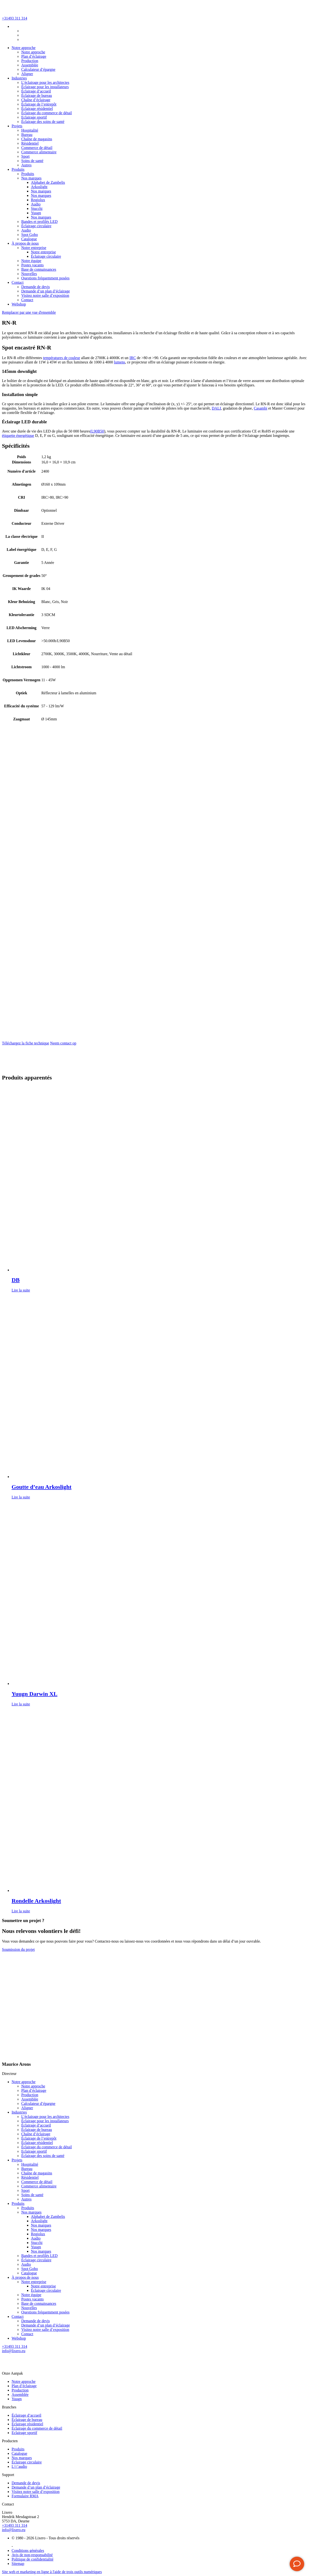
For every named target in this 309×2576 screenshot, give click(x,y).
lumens (119, 362)
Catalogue (29, 239)
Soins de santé (32, 161)
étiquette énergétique (18, 435)
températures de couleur (61, 358)
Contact (18, 282)
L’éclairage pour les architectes (45, 82)
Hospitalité (29, 130)
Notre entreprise (33, 248)
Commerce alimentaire (38, 152)
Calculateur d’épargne (38, 69)
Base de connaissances (38, 269)
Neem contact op (63, 1043)
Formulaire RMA (25, 2496)
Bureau (26, 135)
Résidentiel (30, 143)
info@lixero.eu (13, 2530)
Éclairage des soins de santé (42, 122)
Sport (25, 156)
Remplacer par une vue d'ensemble (29, 312)
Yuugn (36, 213)
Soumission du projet (18, 1949)
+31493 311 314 (14, 2525)
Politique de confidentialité (32, 2559)
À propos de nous (25, 243)
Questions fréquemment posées (45, 278)
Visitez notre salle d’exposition (45, 295)
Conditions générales (28, 2550)
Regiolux (38, 200)
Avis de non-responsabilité (32, 2555)
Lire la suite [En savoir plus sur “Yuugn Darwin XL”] (21, 1704)
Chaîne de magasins (36, 139)
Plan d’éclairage (33, 56)
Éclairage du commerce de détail (46, 113)
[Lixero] (35, 14)
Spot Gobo (29, 235)
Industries (19, 78)
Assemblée (29, 65)
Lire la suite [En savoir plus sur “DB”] (21, 1290)
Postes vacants (32, 265)
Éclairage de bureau (36, 95)
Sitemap (18, 2564)
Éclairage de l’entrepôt (38, 104)
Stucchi (36, 208)
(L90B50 (97, 431)
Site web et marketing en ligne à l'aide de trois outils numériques (52, 2572)
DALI (216, 408)
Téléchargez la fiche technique (25, 1043)
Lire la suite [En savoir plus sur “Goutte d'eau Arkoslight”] (21, 1497)
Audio (36, 204)
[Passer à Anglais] (33, 35)
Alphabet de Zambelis (48, 182)
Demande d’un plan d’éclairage (45, 291)
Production (29, 61)
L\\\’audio (19, 2466)
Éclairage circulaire (36, 226)
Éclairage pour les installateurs (45, 87)
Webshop (19, 304)
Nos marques (31, 178)
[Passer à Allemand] (33, 39)
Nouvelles (29, 274)
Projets (17, 126)
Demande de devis (35, 287)
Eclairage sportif (34, 117)
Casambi (260, 408)
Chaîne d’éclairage (35, 100)
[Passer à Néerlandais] (33, 31)
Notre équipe (31, 261)
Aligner (27, 74)
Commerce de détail (36, 148)
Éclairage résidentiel (37, 108)
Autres (26, 165)
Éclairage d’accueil (36, 91)
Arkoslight (39, 187)
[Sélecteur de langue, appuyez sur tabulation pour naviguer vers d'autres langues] (24, 26)
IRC (132, 358)
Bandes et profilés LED (39, 222)
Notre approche (23, 48)
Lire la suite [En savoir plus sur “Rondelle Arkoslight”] (21, 1911)
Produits (18, 169)
